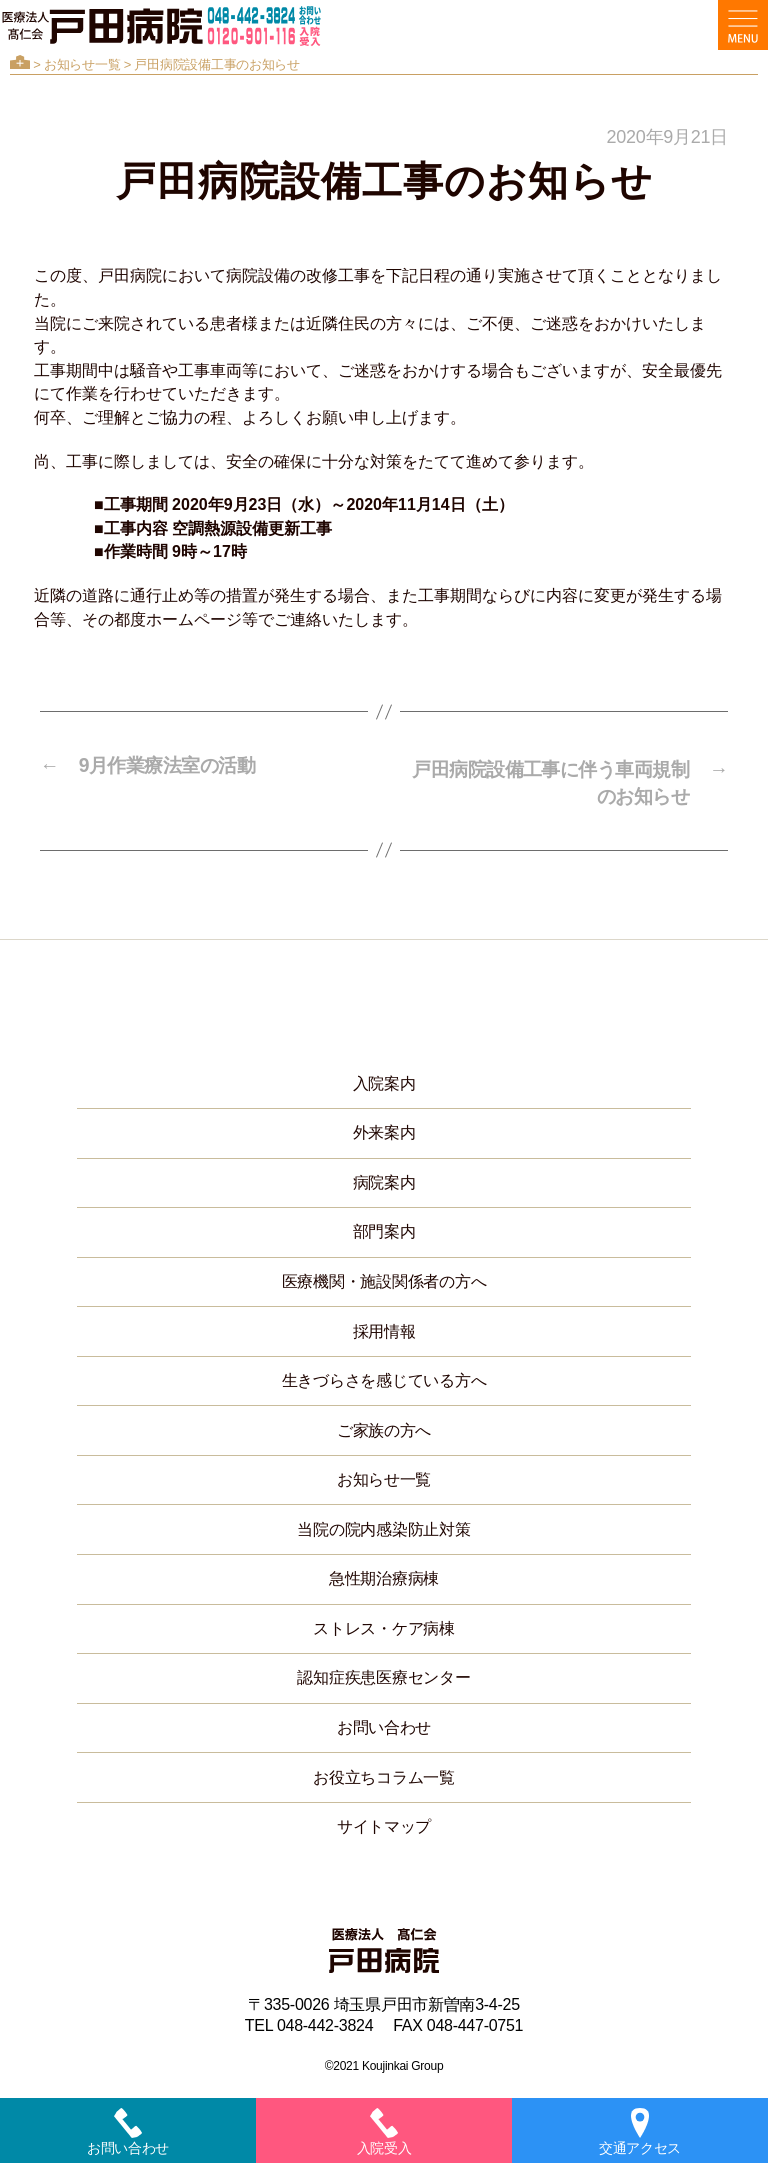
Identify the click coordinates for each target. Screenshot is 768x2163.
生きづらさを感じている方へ (384, 1377)
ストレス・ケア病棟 (384, 1625)
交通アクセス (640, 2132)
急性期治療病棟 (384, 1575)
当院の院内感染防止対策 (383, 1525)
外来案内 (384, 1129)
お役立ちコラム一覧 (384, 1773)
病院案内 (384, 1178)
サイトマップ (384, 1823)
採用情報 (384, 1327)
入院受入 (384, 2132)
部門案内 (384, 1228)
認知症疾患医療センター (383, 1674)
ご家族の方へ (384, 1426)
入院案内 (384, 1079)
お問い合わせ (384, 1724)
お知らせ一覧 (82, 64)
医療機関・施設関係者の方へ (384, 1278)
